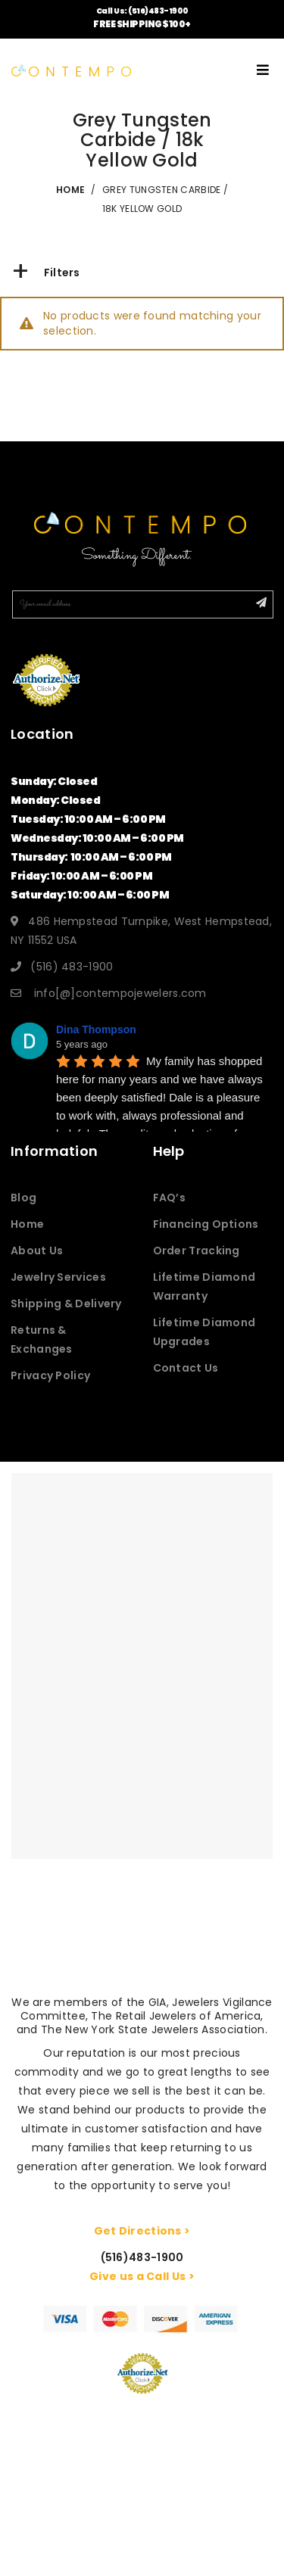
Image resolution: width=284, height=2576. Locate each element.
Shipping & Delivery (66, 1303)
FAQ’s (169, 1197)
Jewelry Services (58, 1277)
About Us (37, 1250)
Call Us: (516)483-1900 (142, 11)
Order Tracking (196, 1250)
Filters (45, 272)
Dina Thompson (96, 1029)
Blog (23, 1197)
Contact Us (186, 1367)
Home (27, 1224)
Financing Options (206, 1224)
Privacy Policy (50, 1375)
